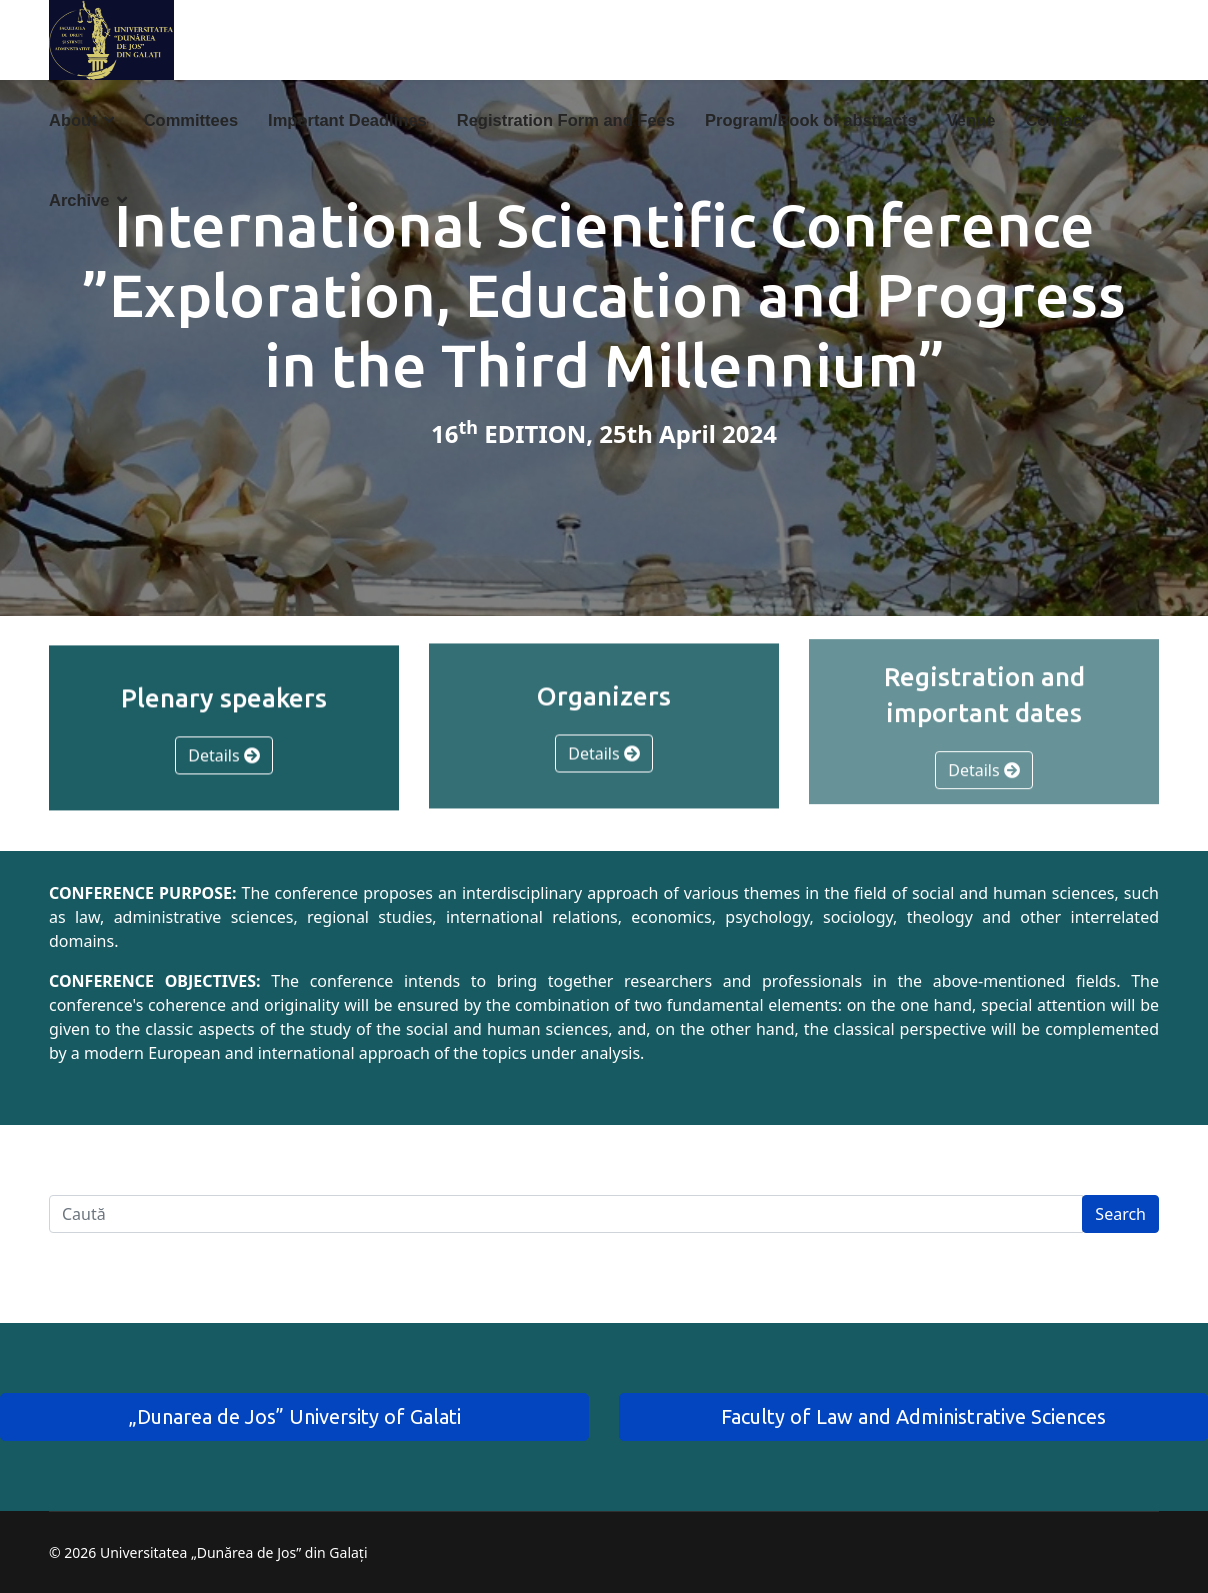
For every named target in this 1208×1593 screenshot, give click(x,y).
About (73, 120)
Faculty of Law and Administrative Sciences (913, 1416)
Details (224, 755)
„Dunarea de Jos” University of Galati (295, 1416)
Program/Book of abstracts (811, 120)
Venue (971, 120)
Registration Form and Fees (566, 120)
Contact (1055, 120)
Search (1120, 1214)
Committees (191, 120)
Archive (79, 200)
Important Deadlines (347, 120)
